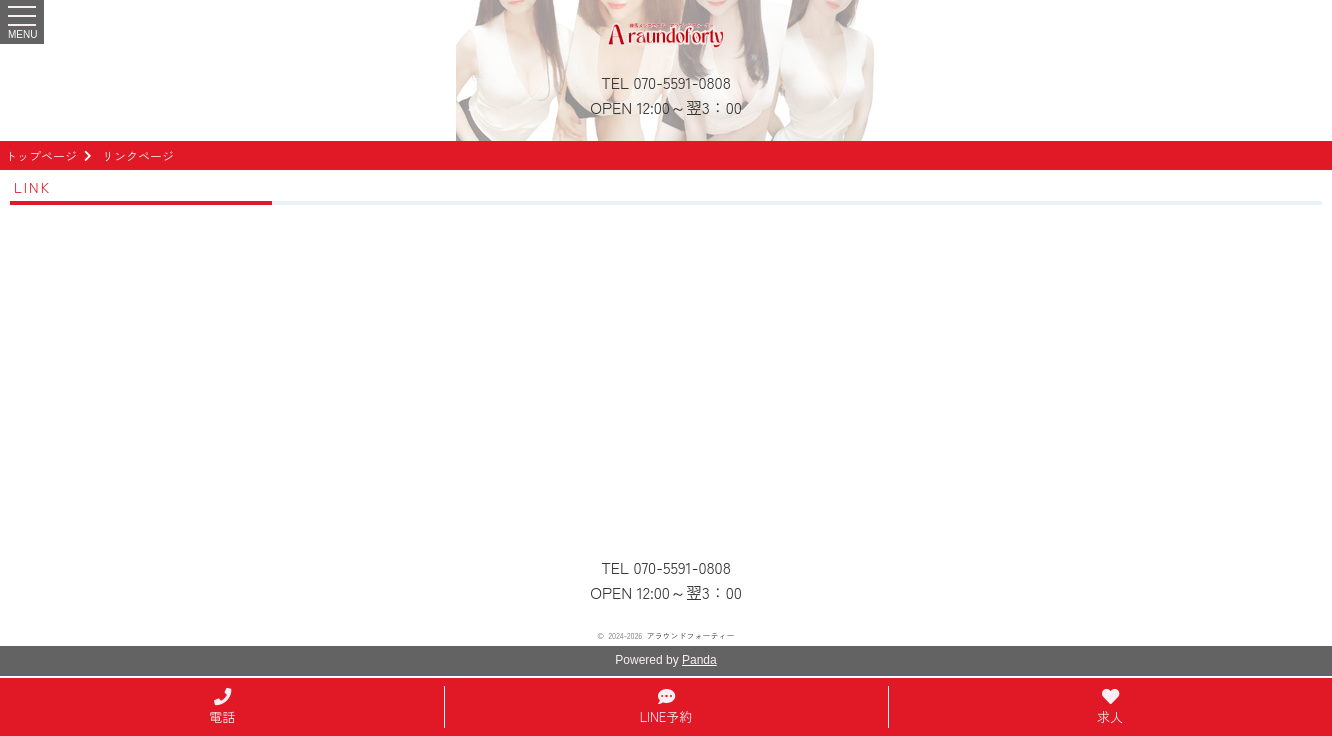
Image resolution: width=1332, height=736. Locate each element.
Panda (699, 660)
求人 (1110, 708)
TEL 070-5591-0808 (666, 82)
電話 (222, 708)
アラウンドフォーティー (691, 635)
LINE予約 (666, 708)
